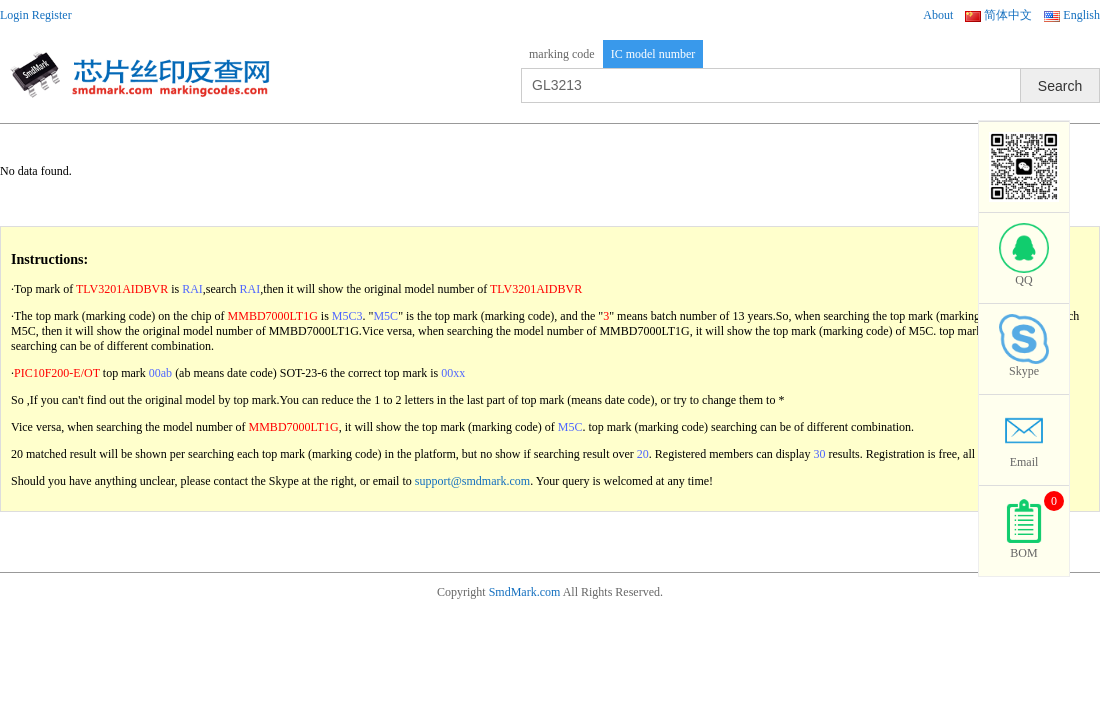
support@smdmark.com (472, 481)
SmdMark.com (525, 592)
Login (14, 15)
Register (52, 15)
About (938, 15)
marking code (562, 54)
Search (1060, 86)
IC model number (653, 54)
